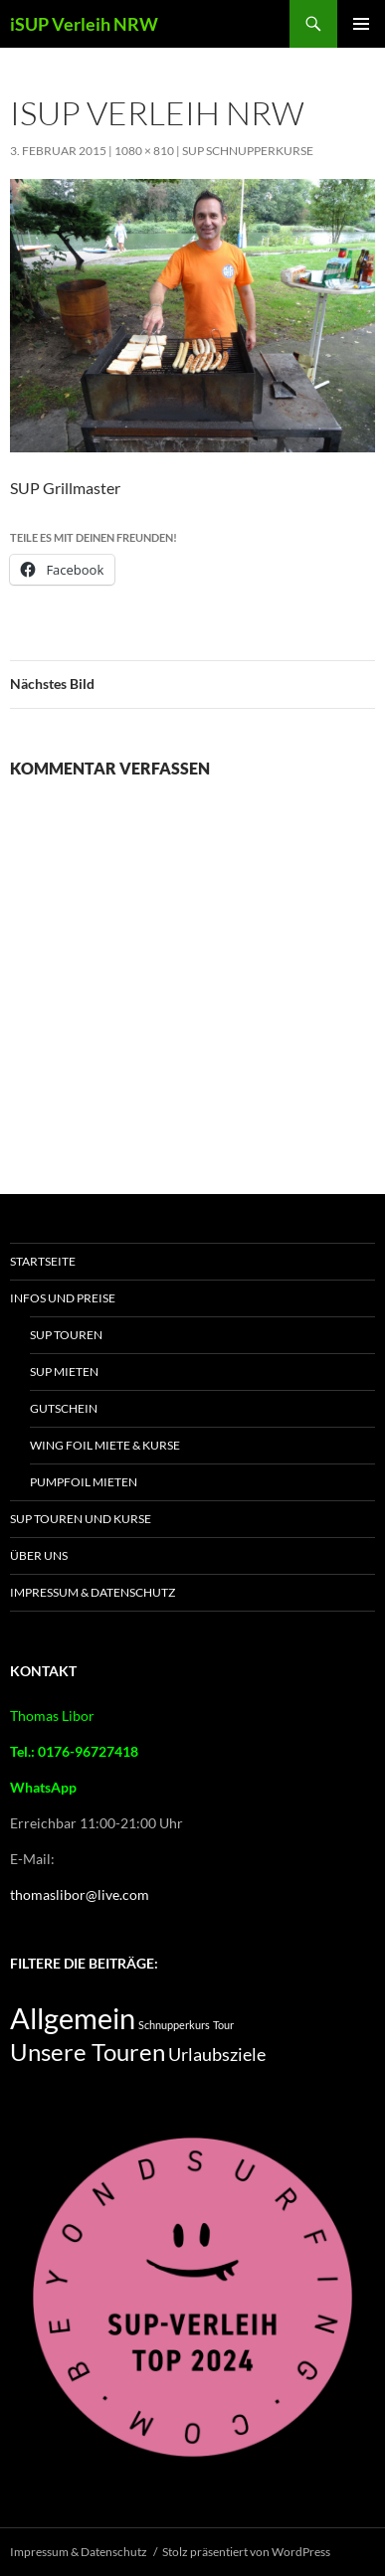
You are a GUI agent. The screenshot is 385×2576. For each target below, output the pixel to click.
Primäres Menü (361, 24)
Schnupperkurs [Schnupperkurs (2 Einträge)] (174, 2024)
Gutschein (63, 1408)
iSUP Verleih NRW (84, 24)
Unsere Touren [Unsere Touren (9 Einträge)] (87, 2052)
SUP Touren (66, 1334)
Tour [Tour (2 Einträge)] (223, 2024)
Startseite (43, 1261)
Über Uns (39, 1555)
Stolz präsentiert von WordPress (246, 2551)
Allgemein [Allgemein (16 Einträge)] (72, 2017)
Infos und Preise (62, 1297)
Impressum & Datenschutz (92, 1592)
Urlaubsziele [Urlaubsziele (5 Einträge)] (217, 2054)
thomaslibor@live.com (79, 1894)
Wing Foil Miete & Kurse (105, 1445)
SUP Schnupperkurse (247, 150)
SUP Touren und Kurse (80, 1518)
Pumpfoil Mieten (83, 1481)
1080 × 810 (144, 150)
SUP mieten (64, 1371)
